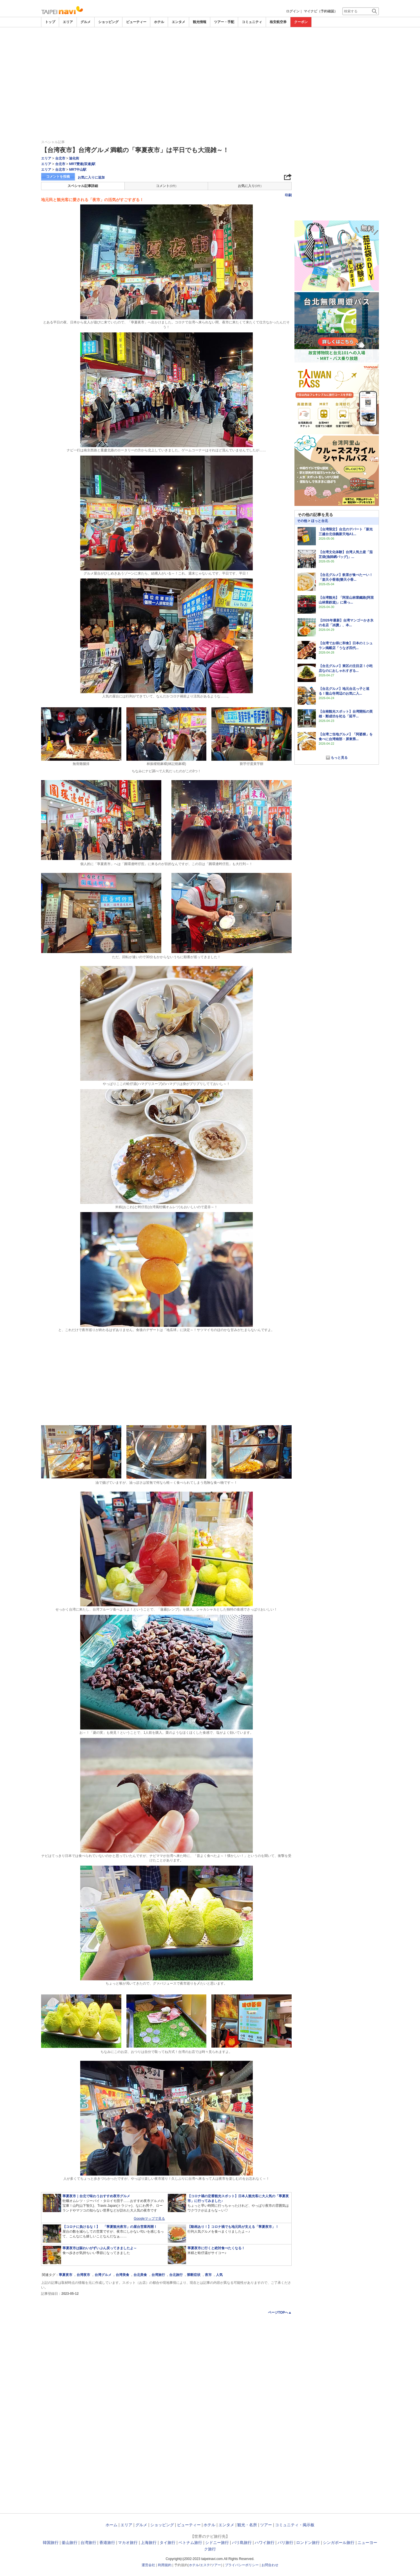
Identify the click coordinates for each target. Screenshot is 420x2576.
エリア (68, 22)
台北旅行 (176, 2275)
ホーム (111, 2525)
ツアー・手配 (224, 22)
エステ (205, 2565)
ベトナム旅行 (190, 2542)
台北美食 (140, 2275)
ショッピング (108, 22)
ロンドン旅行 (308, 2542)
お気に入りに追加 (91, 177)
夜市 (208, 2275)
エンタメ (178, 22)
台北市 (60, 158)
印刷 (288, 195)
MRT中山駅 (77, 170)
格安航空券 (278, 22)
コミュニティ (252, 22)
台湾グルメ (103, 2275)
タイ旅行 (167, 2542)
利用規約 (164, 2565)
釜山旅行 (69, 2542)
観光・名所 (247, 2525)
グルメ (86, 22)
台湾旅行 (158, 2275)
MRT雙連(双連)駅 (82, 164)
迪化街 (74, 158)
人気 (219, 2275)
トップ (50, 22)
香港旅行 (107, 2542)
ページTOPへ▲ (280, 2312)
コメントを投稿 (58, 177)
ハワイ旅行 (264, 2542)
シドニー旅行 (217, 2542)
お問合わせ (270, 2565)
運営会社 (148, 2565)
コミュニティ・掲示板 (294, 2525)
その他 (302, 521)
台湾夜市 (83, 2275)
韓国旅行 (51, 2542)
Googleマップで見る (149, 2219)
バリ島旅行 (242, 2542)
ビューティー (136, 22)
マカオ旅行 (128, 2542)
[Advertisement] (210, 42)
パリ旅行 (285, 2542)
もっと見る (339, 758)
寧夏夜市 (65, 2275)
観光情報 (199, 22)
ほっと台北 (319, 521)
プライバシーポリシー (242, 2565)
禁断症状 (193, 2275)
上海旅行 (149, 2542)
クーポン (301, 22)
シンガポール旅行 (338, 2542)
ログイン (293, 11)
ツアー (266, 2525)
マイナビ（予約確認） (321, 11)
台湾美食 (122, 2275)
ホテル (159, 22)
